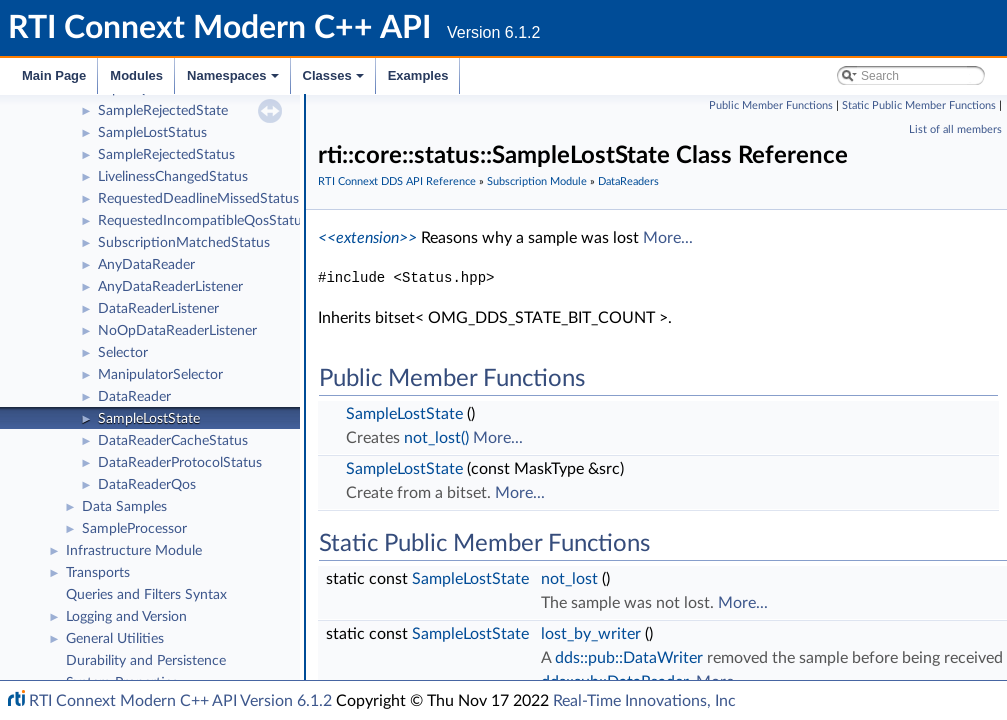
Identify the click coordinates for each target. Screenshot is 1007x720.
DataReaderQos (147, 485)
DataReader (134, 397)
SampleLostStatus (152, 133)
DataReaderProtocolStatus (180, 463)
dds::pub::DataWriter (629, 658)
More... (668, 238)
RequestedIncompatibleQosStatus (203, 221)
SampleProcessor (134, 529)
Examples (418, 75)
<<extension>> (367, 238)
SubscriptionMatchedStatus (184, 243)
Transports (98, 573)
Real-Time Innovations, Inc (644, 701)
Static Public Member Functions (919, 105)
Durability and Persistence (146, 661)
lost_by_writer (591, 634)
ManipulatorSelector (160, 375)
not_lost (569, 579)
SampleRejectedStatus (166, 155)
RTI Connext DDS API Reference (397, 181)
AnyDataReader (146, 265)
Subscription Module (537, 181)
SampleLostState (149, 419)
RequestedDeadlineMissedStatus (198, 199)
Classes (335, 81)
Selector (123, 353)
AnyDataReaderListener (170, 287)
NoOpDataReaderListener (177, 331)
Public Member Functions (771, 105)
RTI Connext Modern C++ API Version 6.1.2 (180, 701)
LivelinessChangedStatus (173, 177)
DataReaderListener (158, 309)
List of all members (955, 129)
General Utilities (115, 639)
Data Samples (124, 507)
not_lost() (436, 438)
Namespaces (234, 81)
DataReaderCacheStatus (173, 441)
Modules (136, 75)
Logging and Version (126, 617)
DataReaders (628, 181)
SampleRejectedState (163, 111)
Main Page (54, 75)
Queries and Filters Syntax (146, 595)
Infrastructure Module (134, 551)
